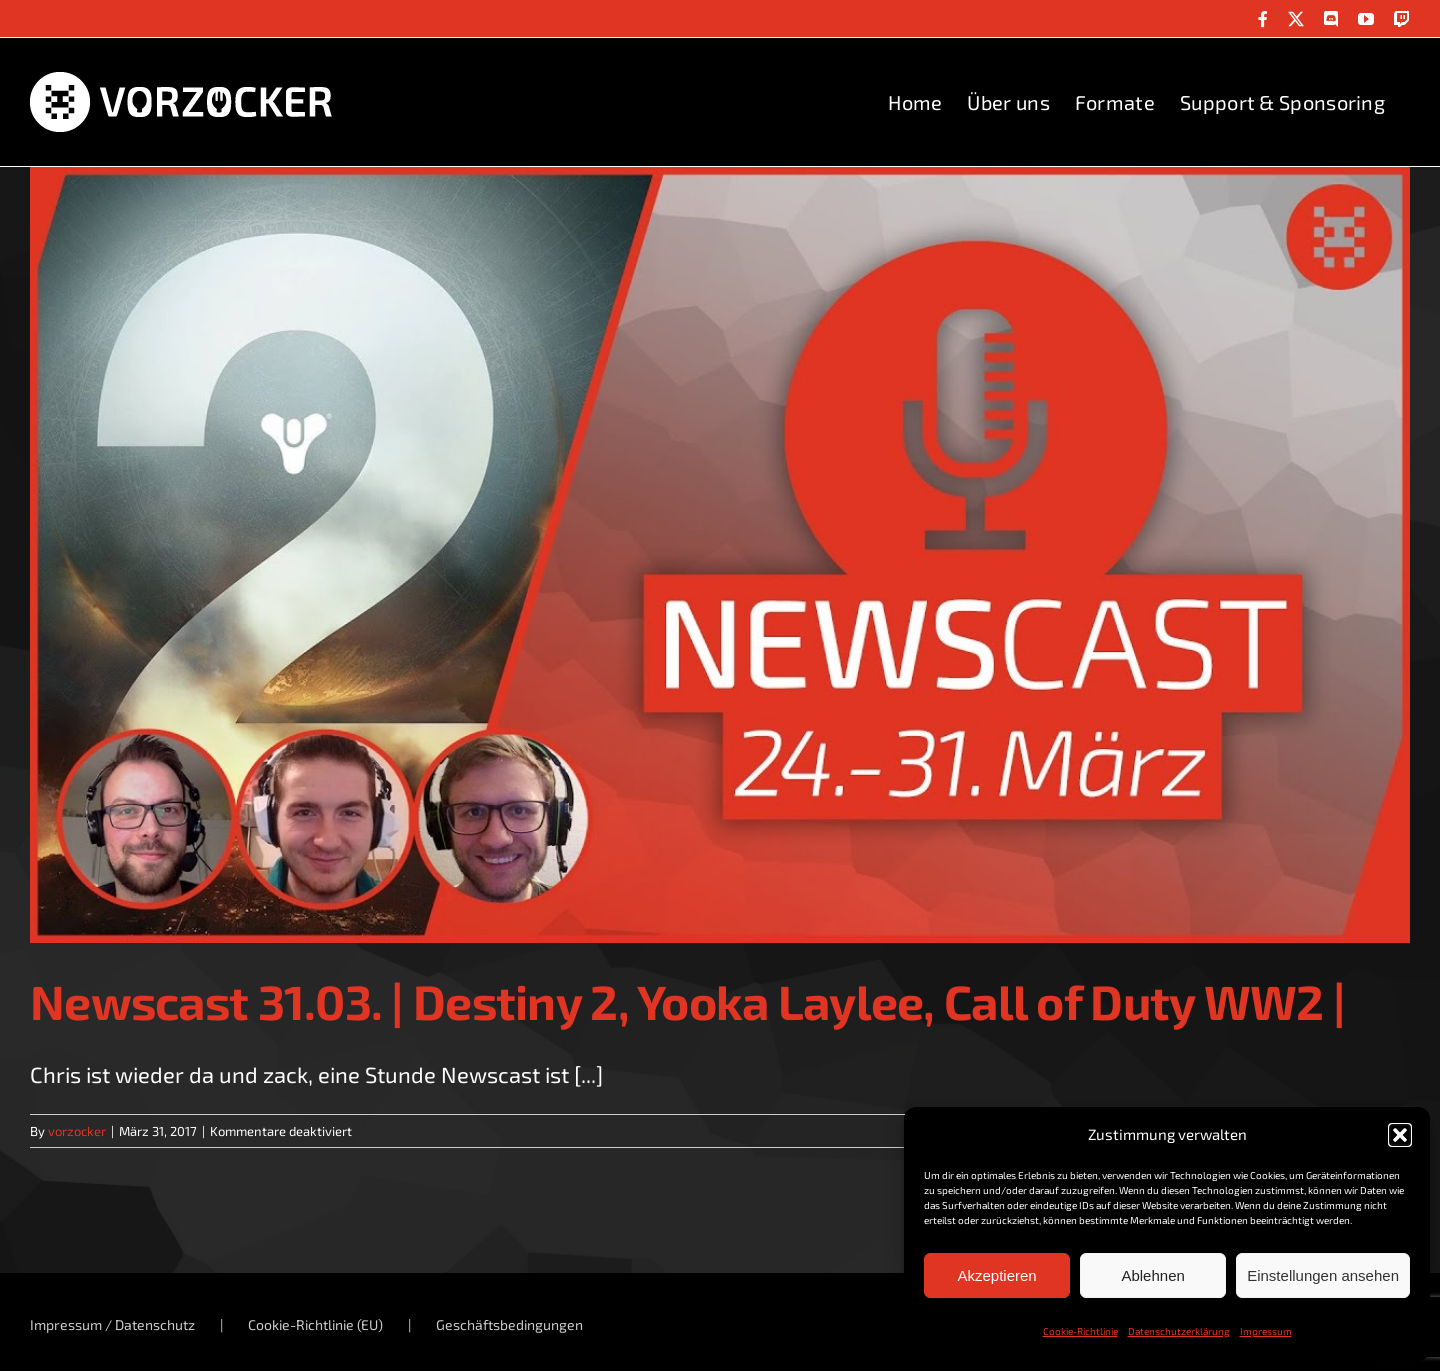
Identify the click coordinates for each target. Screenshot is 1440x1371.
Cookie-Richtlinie (1080, 1331)
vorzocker (77, 1131)
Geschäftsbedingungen (509, 1324)
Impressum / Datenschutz (112, 1324)
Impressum (1266, 1331)
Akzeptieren (996, 1275)
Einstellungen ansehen (1323, 1275)
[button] (1400, 1135)
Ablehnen (1152, 1275)
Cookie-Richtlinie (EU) (315, 1324)
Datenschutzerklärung (1179, 1331)
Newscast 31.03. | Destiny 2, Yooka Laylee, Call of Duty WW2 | (687, 1001)
